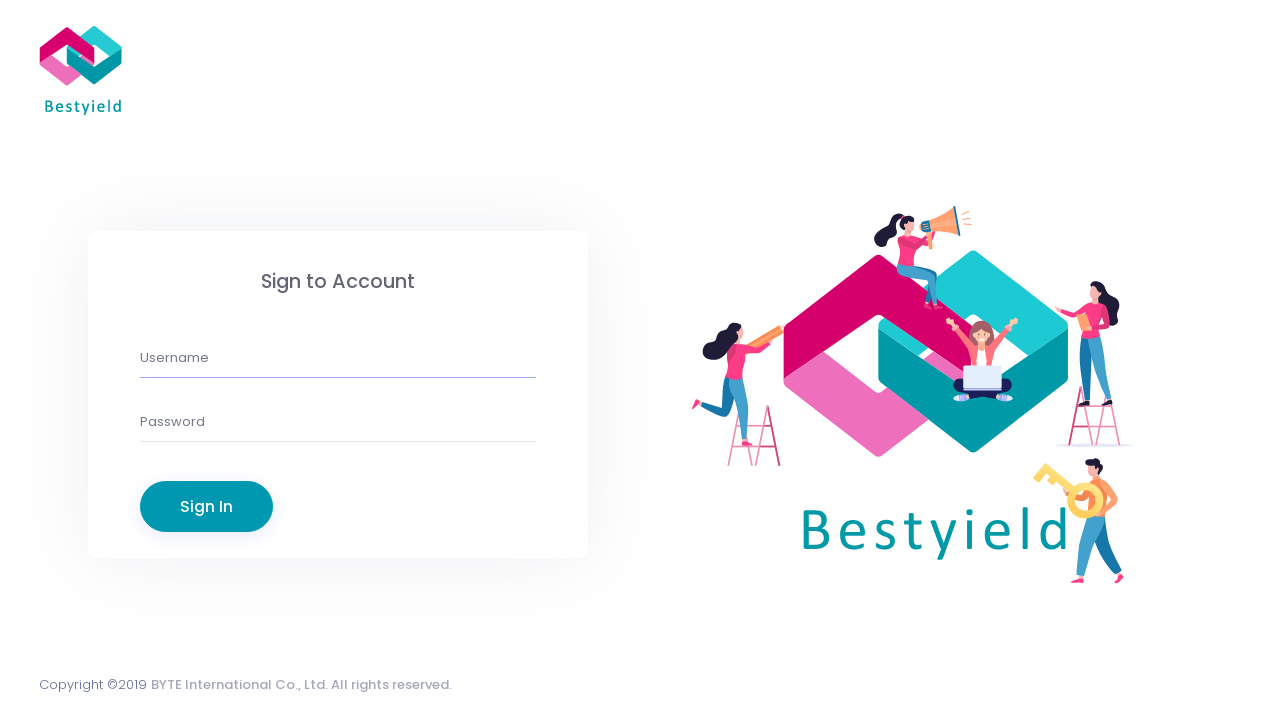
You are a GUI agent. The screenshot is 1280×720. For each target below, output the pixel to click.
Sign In (206, 506)
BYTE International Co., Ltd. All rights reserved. (301, 684)
